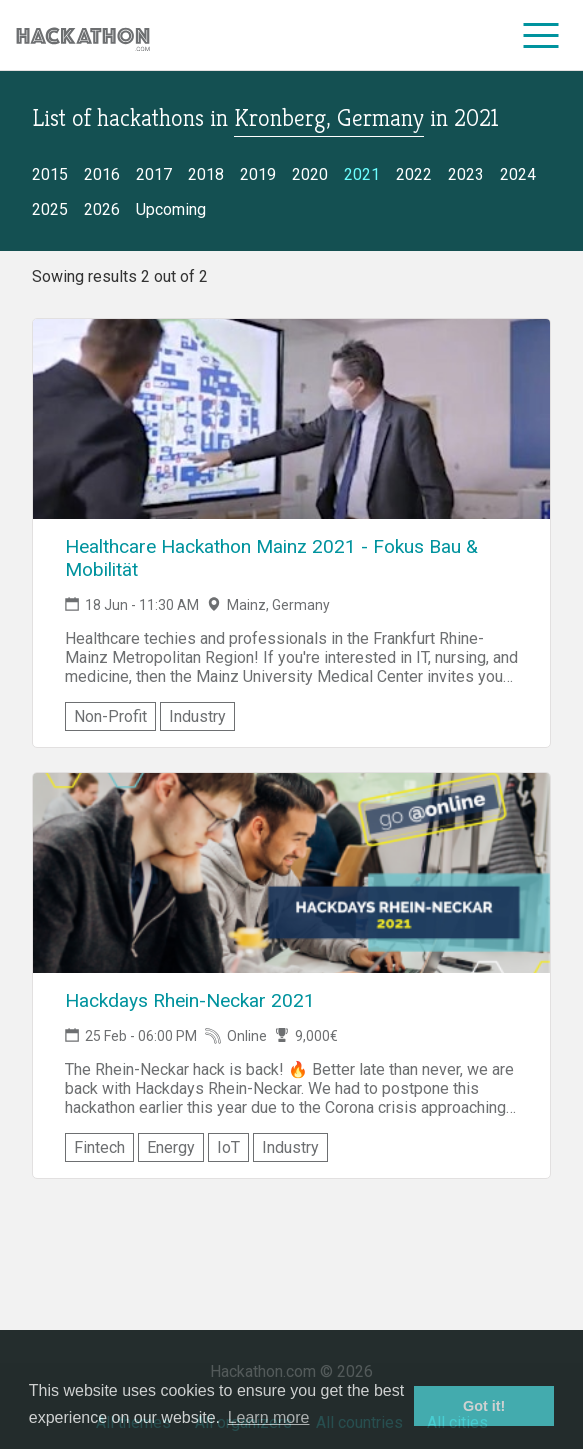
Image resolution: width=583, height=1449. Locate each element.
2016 (102, 174)
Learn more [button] (269, 1417)
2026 (102, 209)
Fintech (99, 1147)
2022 (414, 174)
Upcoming (171, 209)
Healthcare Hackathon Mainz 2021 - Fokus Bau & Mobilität (271, 558)
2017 (154, 174)
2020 (310, 174)
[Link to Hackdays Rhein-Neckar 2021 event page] (291, 873)
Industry (197, 716)
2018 (206, 174)
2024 (518, 174)
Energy (171, 1147)
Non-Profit (110, 716)
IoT (228, 1147)
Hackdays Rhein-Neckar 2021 (190, 1000)
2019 (258, 174)
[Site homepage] (83, 35)
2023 (466, 174)
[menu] (541, 35)
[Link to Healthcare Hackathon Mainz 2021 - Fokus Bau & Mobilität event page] (291, 419)
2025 (50, 209)
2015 (50, 174)
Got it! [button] (484, 1406)
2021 (362, 174)
